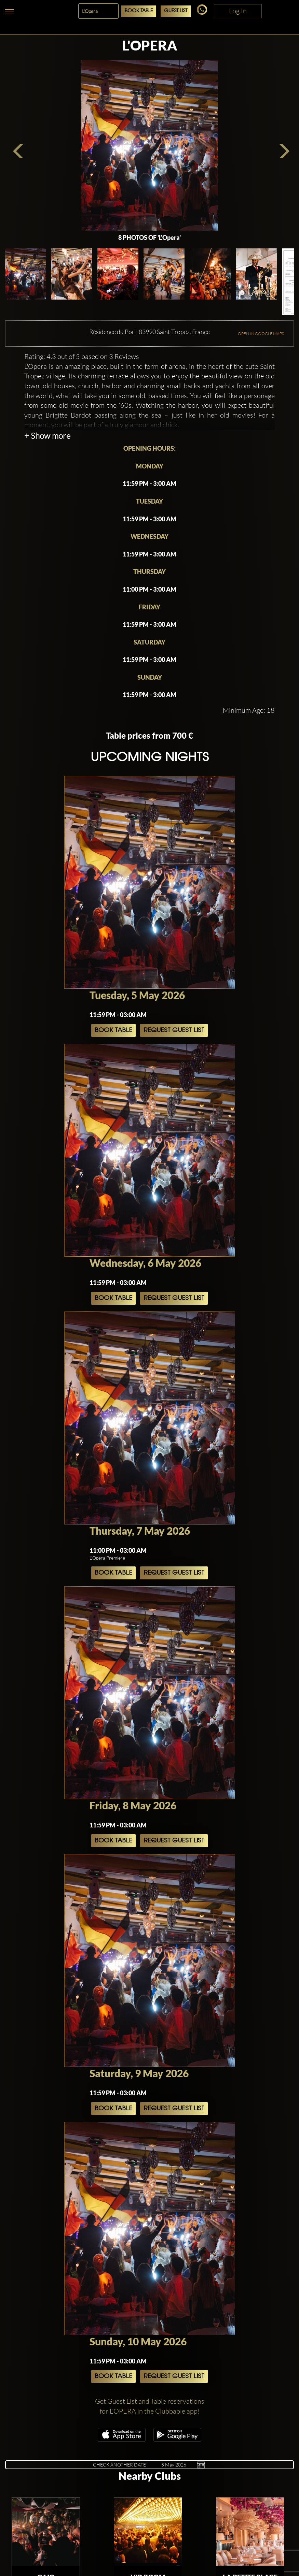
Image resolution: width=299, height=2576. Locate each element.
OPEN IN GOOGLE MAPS (261, 333)
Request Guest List (174, 1030)
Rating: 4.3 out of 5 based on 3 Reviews (81, 356)
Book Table (139, 11)
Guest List (175, 11)
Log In (238, 10)
